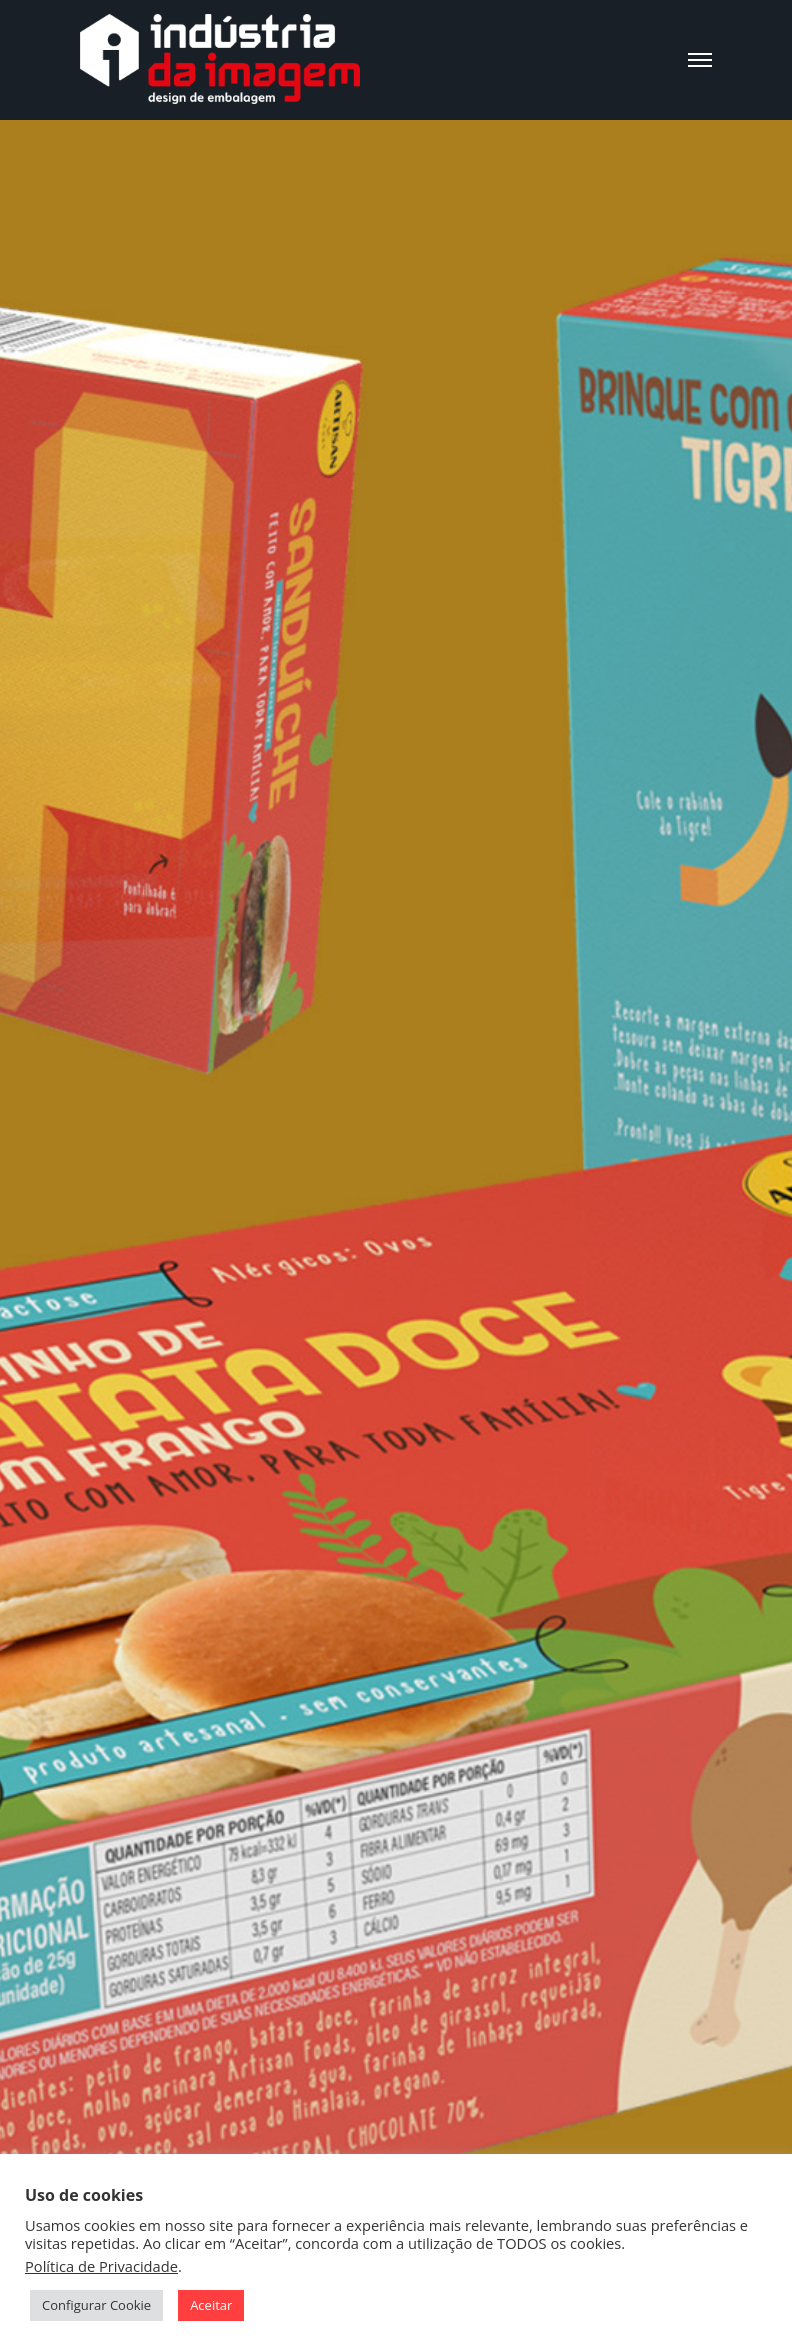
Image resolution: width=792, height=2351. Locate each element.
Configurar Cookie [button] (96, 2305)
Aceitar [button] (211, 2305)
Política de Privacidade (101, 2266)
